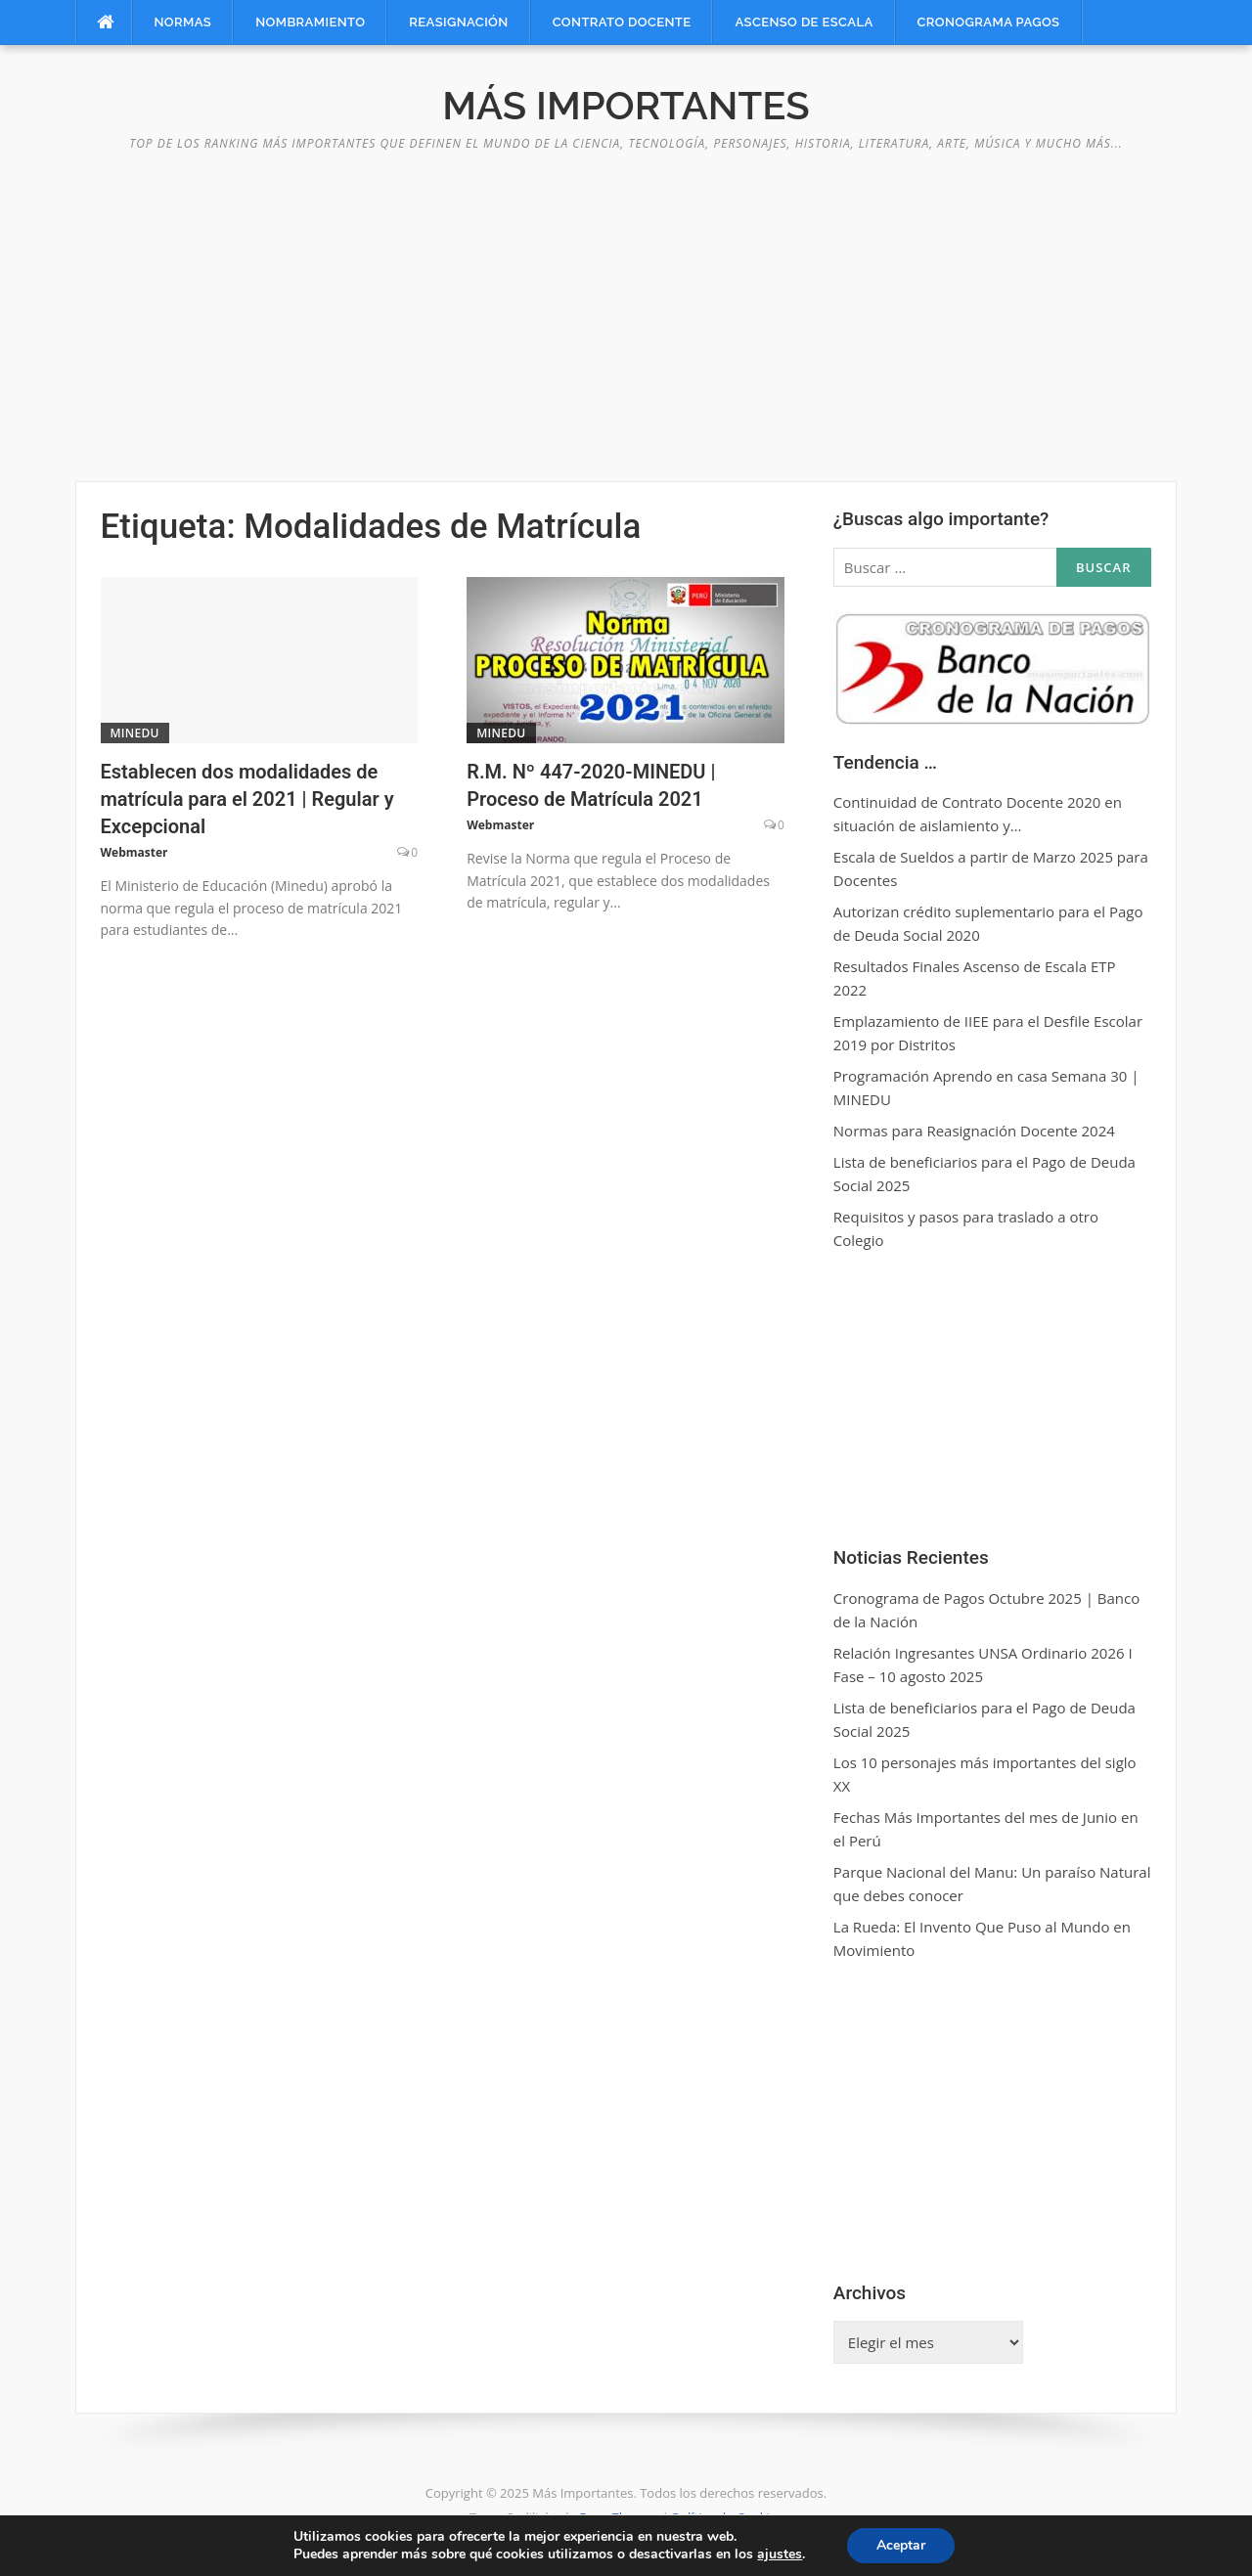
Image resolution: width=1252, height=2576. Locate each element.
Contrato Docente (622, 22)
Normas (183, 22)
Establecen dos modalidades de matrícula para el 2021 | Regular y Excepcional (247, 799)
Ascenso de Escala (803, 22)
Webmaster (134, 852)
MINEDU (135, 733)
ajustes (779, 2554)
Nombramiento (310, 22)
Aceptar (900, 2545)
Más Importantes (625, 105)
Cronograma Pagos (988, 22)
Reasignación (458, 22)
